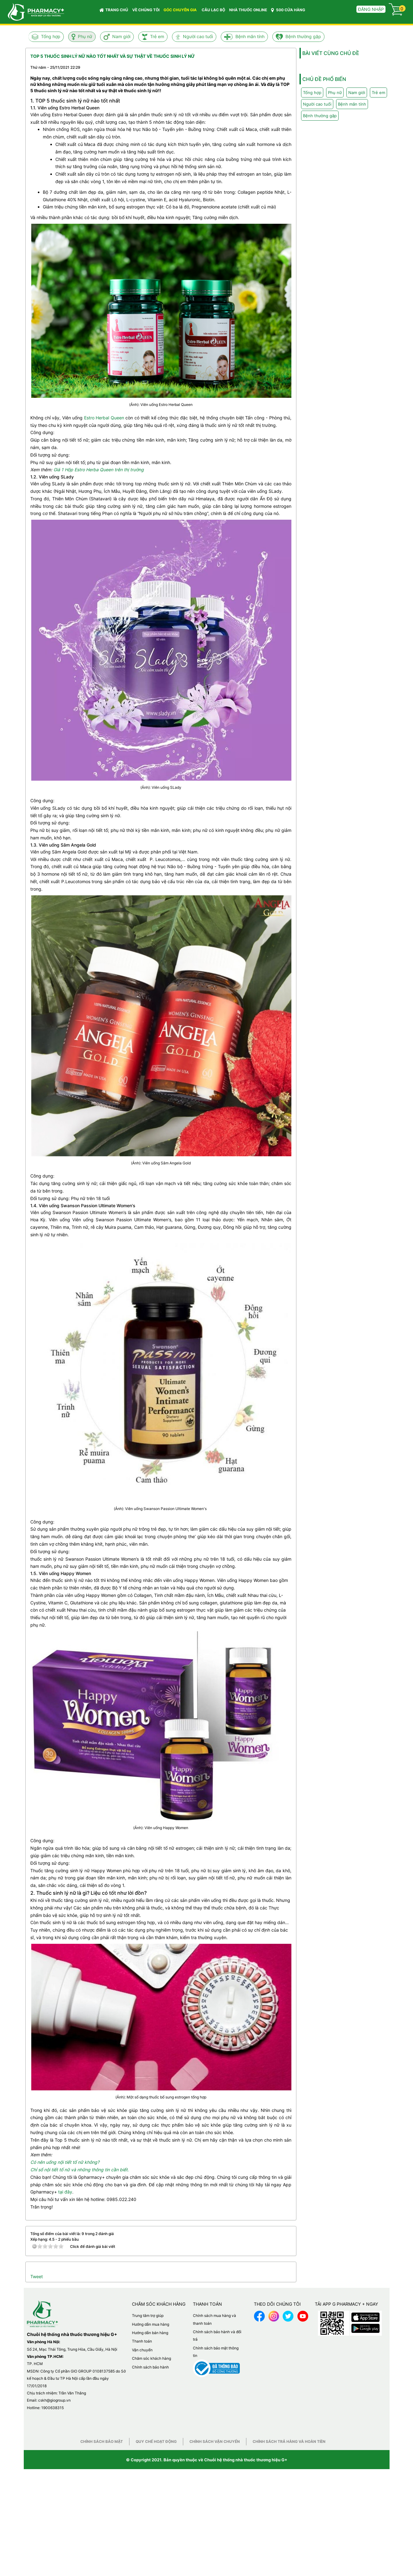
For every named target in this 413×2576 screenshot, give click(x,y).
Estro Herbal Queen (104, 417)
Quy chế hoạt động (156, 2441)
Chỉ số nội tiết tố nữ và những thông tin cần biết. (79, 2169)
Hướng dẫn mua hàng (150, 2324)
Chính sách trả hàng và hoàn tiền (289, 2441)
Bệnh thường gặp (303, 36)
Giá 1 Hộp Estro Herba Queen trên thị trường (98, 469)
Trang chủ (113, 10)
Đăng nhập (371, 9)
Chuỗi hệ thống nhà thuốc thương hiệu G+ (245, 2459)
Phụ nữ (85, 36)
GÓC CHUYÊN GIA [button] (181, 11)
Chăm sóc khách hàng (151, 2358)
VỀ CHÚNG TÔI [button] (145, 10)
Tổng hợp (50, 36)
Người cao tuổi (198, 36)
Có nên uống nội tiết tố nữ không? (64, 2162)
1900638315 (52, 2407)
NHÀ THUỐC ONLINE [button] (248, 10)
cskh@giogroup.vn (54, 2400)
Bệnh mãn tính (249, 36)
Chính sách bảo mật (101, 2441)
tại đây (65, 2191)
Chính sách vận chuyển (214, 2441)
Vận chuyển (142, 2350)
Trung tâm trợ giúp (148, 2315)
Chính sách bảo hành (150, 2367)
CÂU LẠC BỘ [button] (213, 10)
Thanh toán (142, 2341)
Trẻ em (157, 36)
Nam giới (121, 36)
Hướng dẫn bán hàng (150, 2332)
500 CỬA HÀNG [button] (288, 10)
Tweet (36, 2276)
